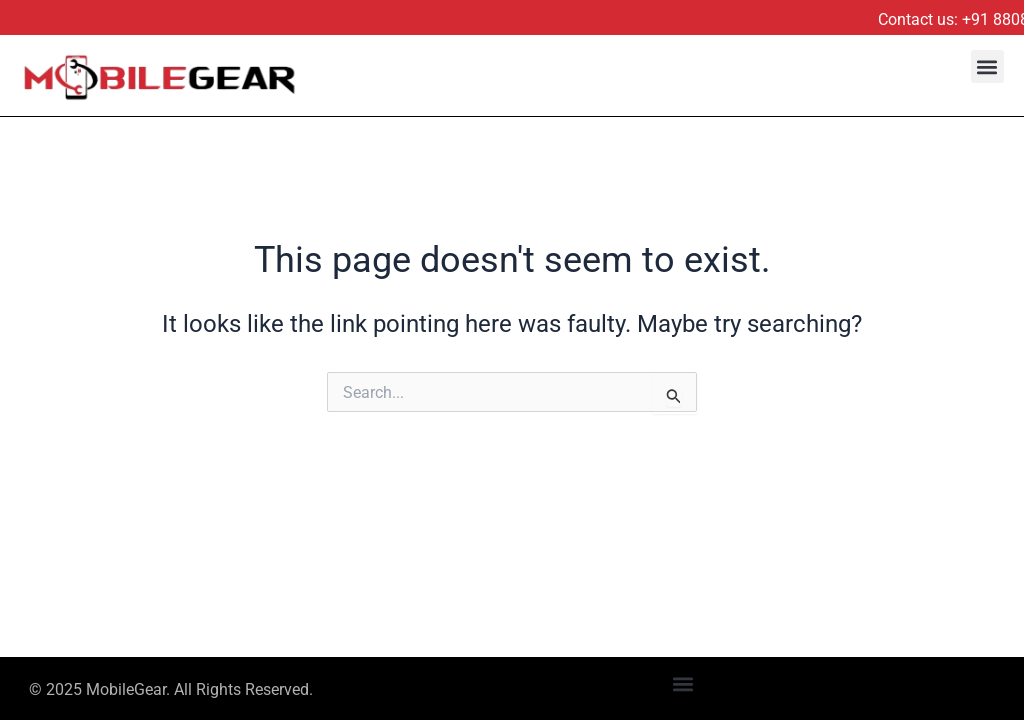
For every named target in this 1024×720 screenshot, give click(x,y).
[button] (987, 66)
